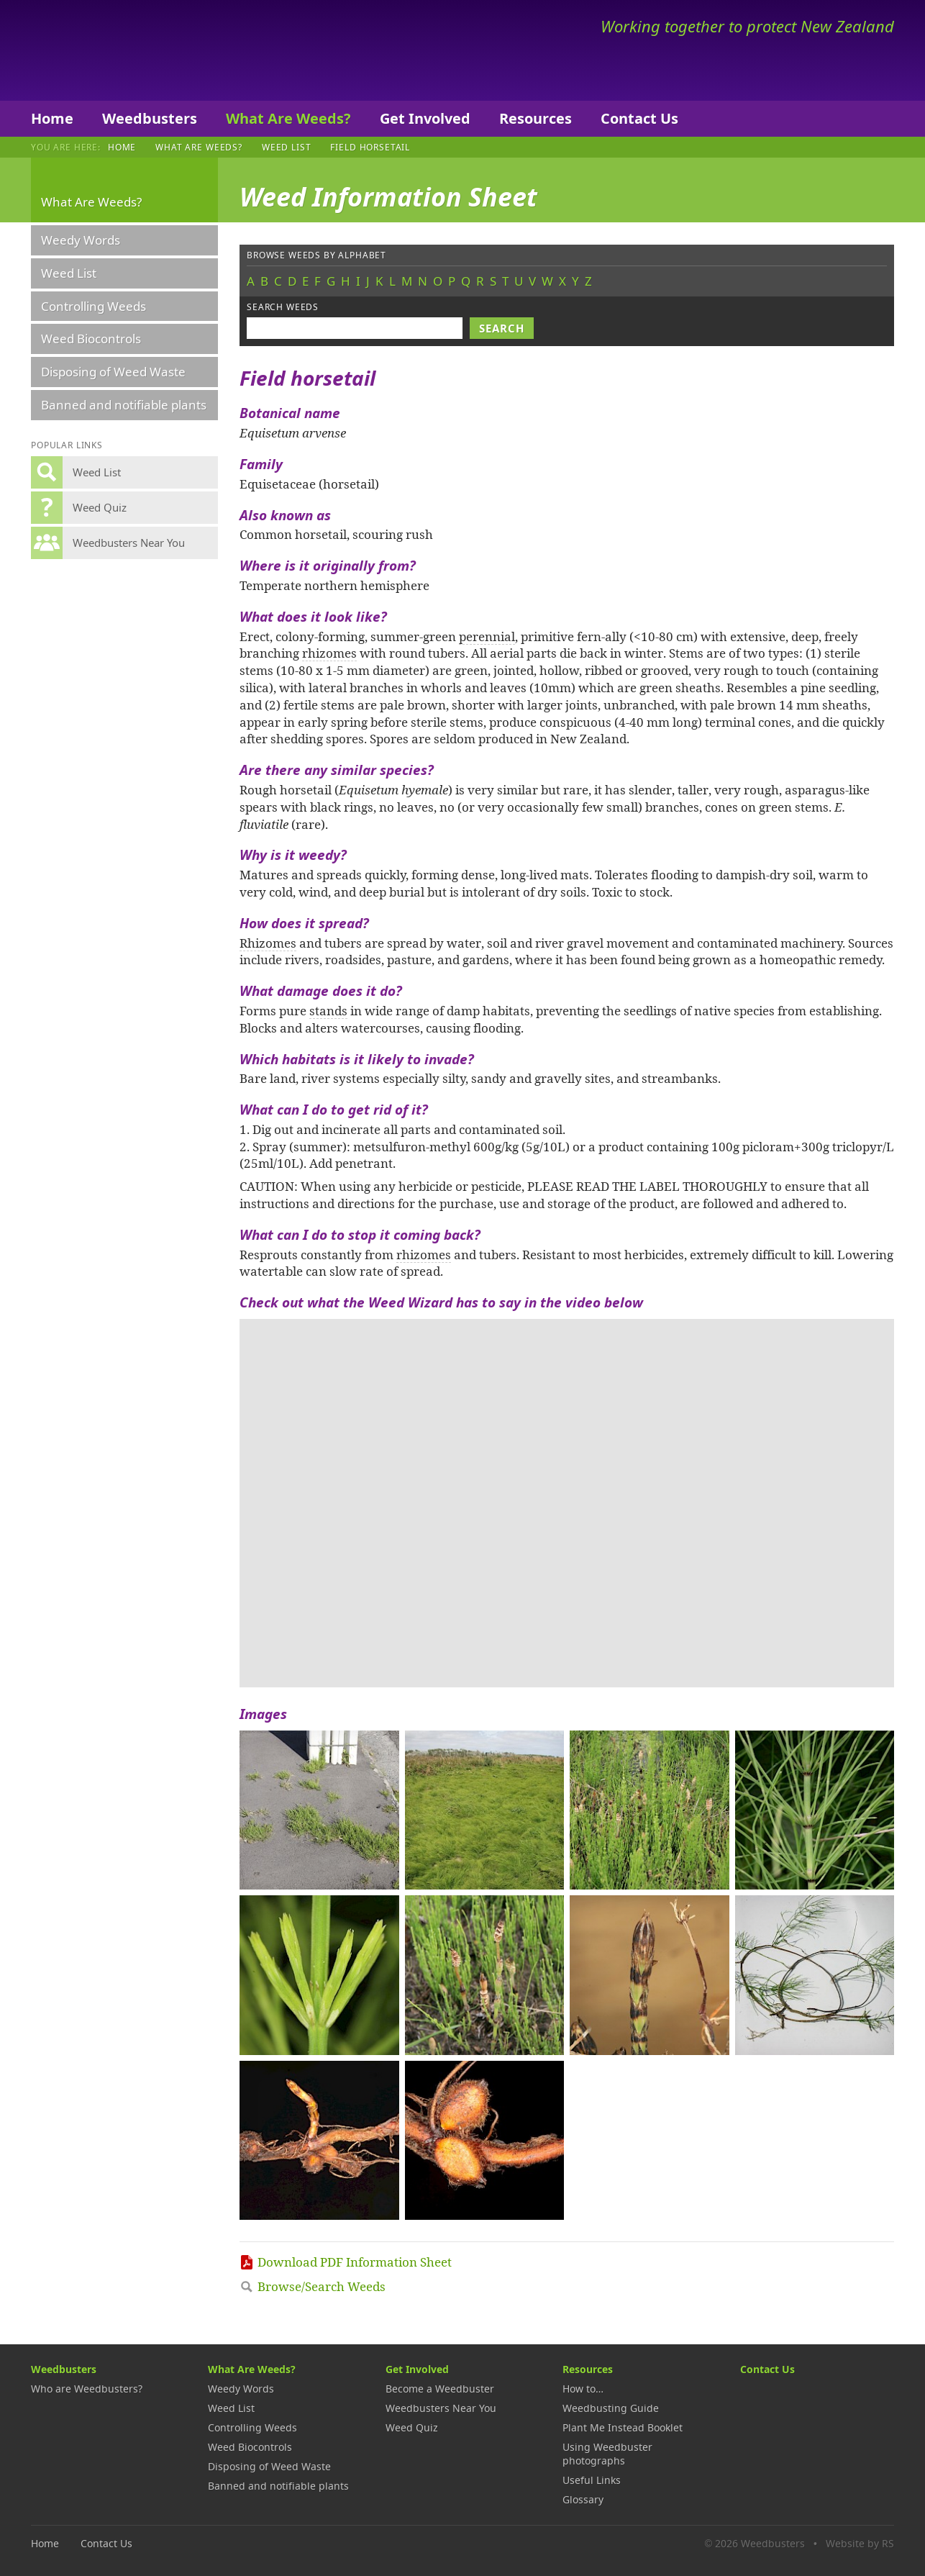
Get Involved (425, 118)
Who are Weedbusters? (86, 2388)
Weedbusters (137, 50)
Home (52, 118)
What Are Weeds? (288, 118)
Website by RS (860, 2543)
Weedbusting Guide (610, 2408)
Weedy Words (80, 240)
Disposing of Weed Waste (113, 371)
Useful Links (591, 2480)
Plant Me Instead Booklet (622, 2427)
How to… (582, 2388)
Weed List (286, 147)
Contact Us (639, 118)
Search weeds (283, 306)
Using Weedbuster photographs (607, 2453)
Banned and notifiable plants (123, 404)
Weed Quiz (412, 2427)
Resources (535, 118)
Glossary (582, 2499)
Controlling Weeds (93, 306)
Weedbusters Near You (441, 2408)
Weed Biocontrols (91, 338)
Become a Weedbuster (440, 2388)
